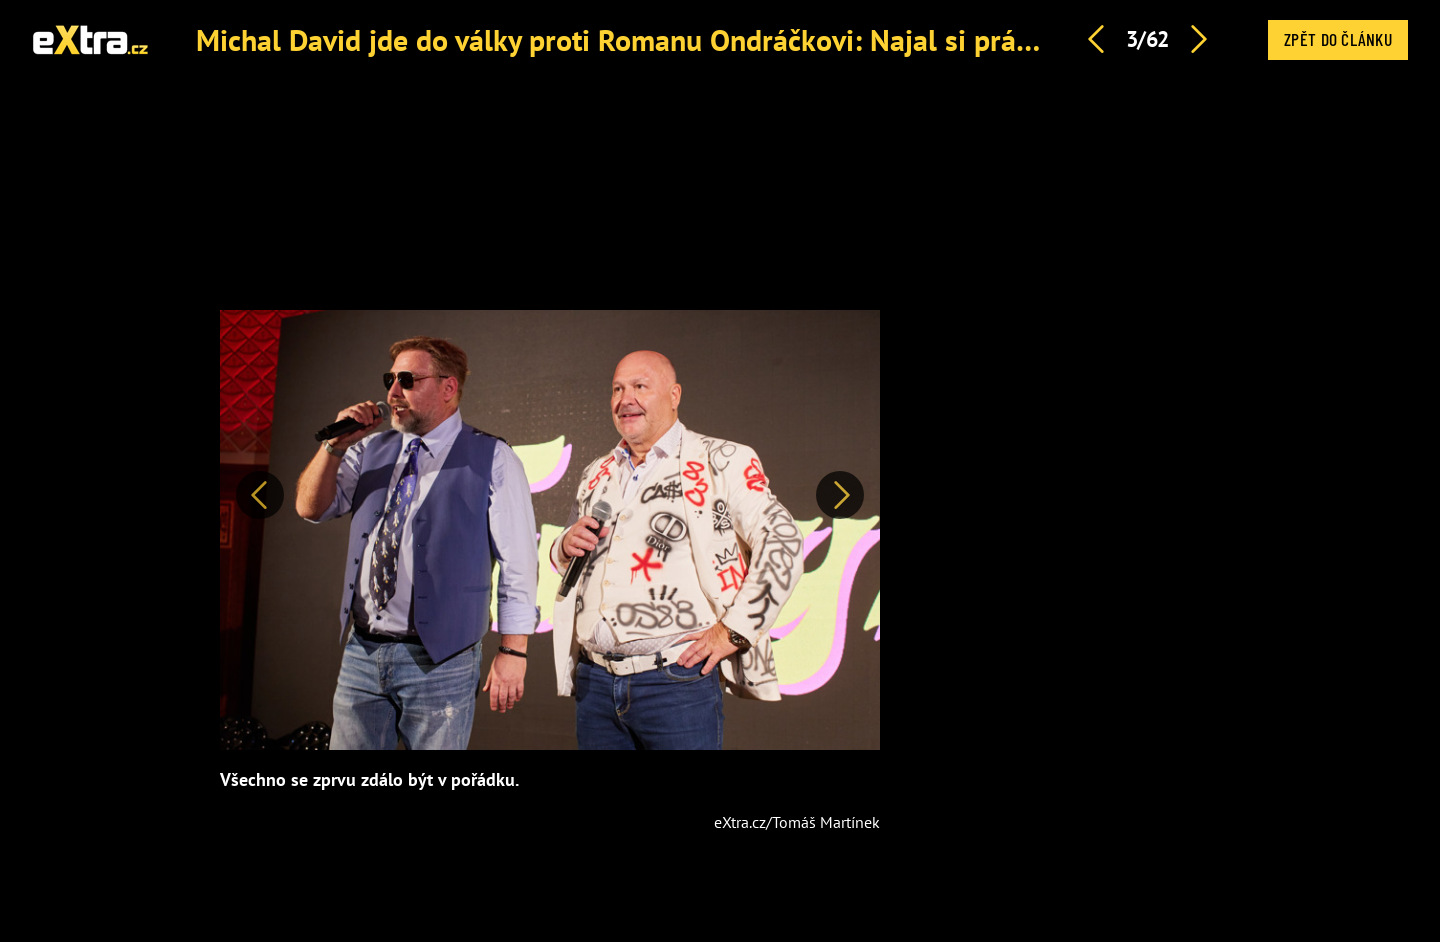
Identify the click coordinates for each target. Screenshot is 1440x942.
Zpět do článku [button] (1338, 39)
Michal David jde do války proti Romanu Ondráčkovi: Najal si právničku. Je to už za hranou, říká (800, 39)
